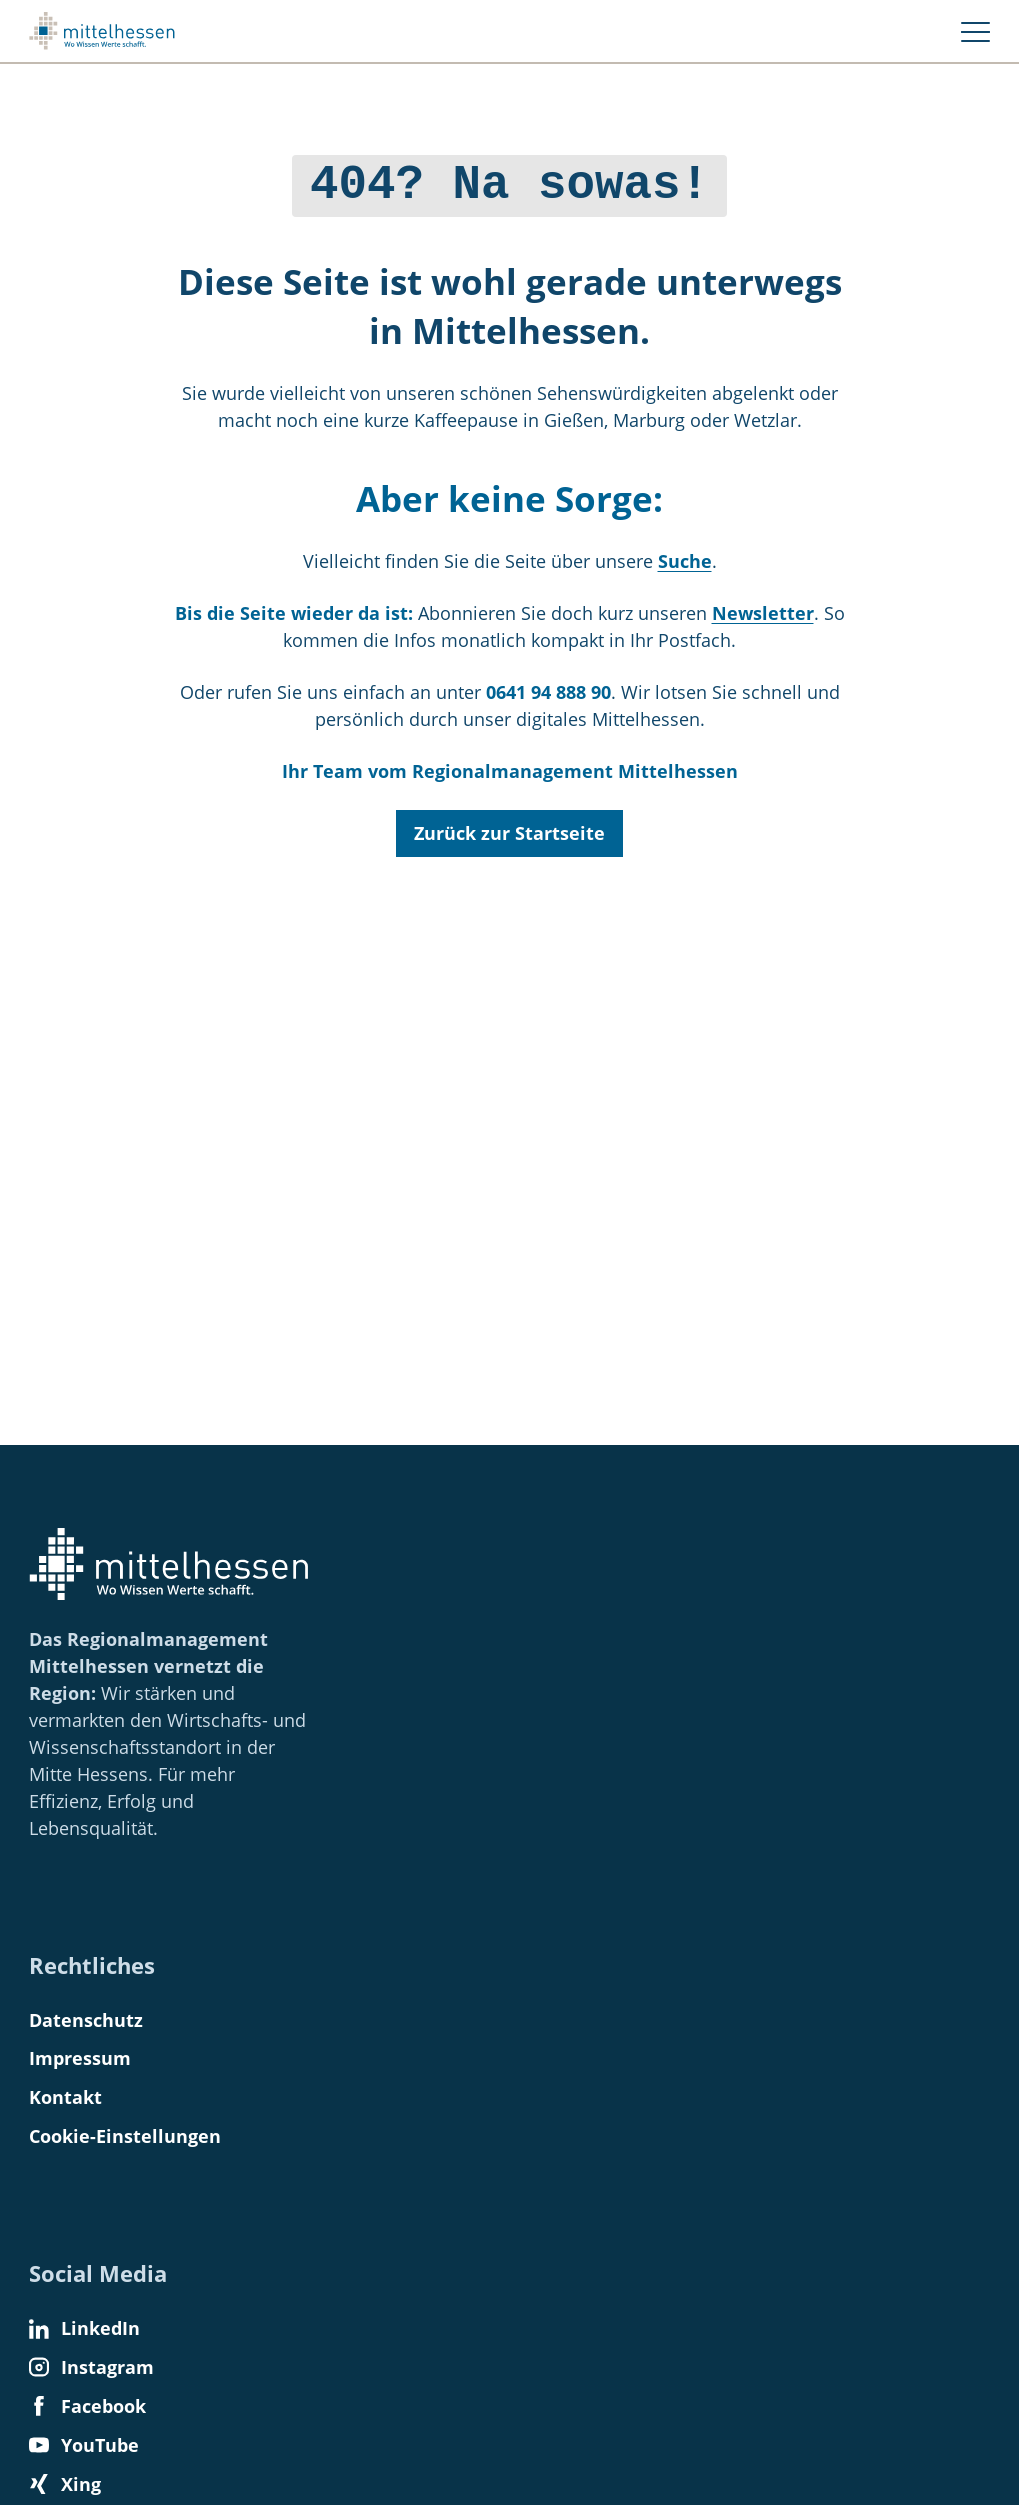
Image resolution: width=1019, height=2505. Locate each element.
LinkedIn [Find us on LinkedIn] (84, 2328)
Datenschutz (86, 2020)
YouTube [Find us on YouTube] (84, 2445)
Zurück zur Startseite (509, 828)
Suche (685, 556)
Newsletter (763, 608)
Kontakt (65, 2097)
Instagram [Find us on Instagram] (91, 2367)
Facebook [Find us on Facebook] (87, 2406)
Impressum (80, 2058)
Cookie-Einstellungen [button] (125, 2136)
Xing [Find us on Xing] (65, 2484)
